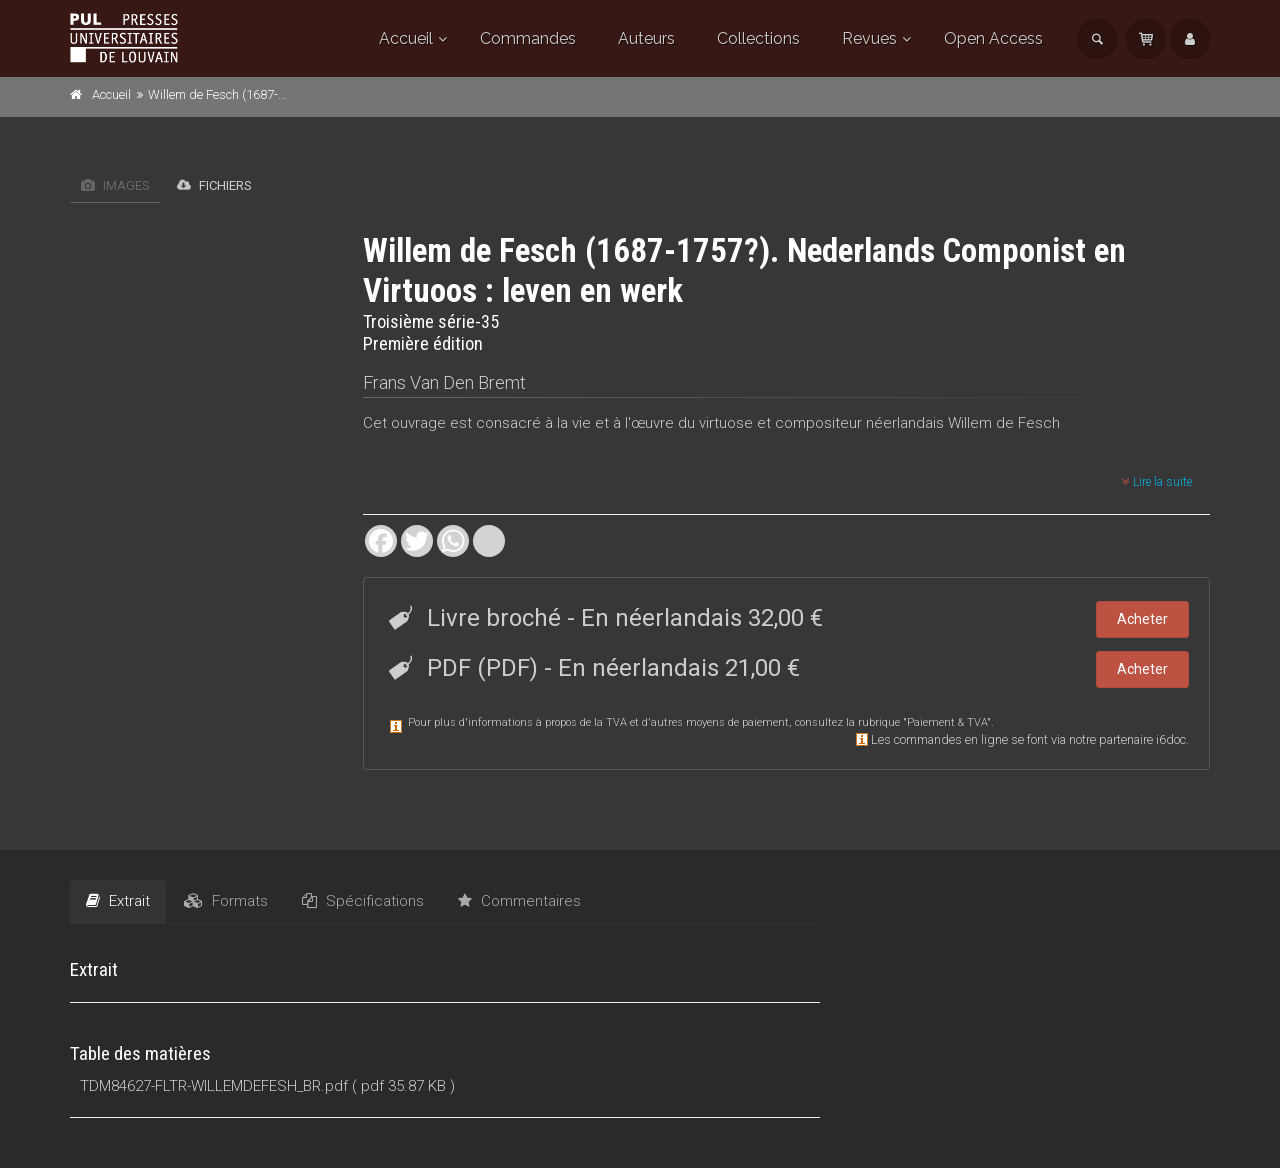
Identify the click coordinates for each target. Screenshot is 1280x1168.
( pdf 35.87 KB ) (403, 1086)
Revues (869, 38)
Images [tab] (115, 185)
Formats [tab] (226, 901)
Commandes (528, 38)
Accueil (406, 38)
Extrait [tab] (118, 901)
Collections (758, 38)
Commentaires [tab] (519, 901)
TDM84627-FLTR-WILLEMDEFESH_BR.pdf (214, 1086)
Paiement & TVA (947, 722)
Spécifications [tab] (363, 901)
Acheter (1142, 619)
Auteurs (646, 38)
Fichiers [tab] (214, 184)
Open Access (993, 38)
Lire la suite (1157, 482)
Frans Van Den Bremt (444, 382)
